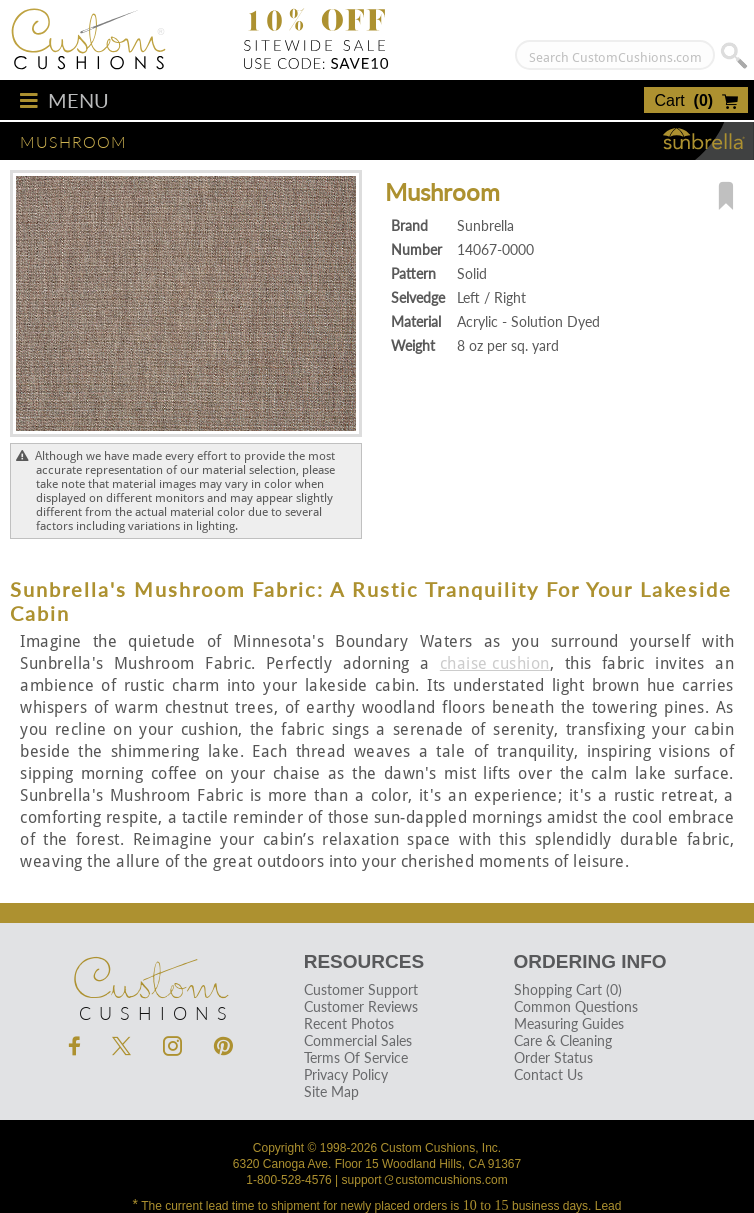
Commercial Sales (358, 1040)
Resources (364, 961)
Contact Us (548, 1074)
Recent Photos (349, 1023)
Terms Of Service (356, 1057)
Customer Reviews (361, 1006)
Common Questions (576, 1006)
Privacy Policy (346, 1074)
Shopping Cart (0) (568, 989)
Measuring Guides (569, 1023)
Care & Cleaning (563, 1040)
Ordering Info (590, 961)
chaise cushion (495, 663)
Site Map (331, 1091)
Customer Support (361, 989)
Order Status (553, 1057)
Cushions (151, 978)
